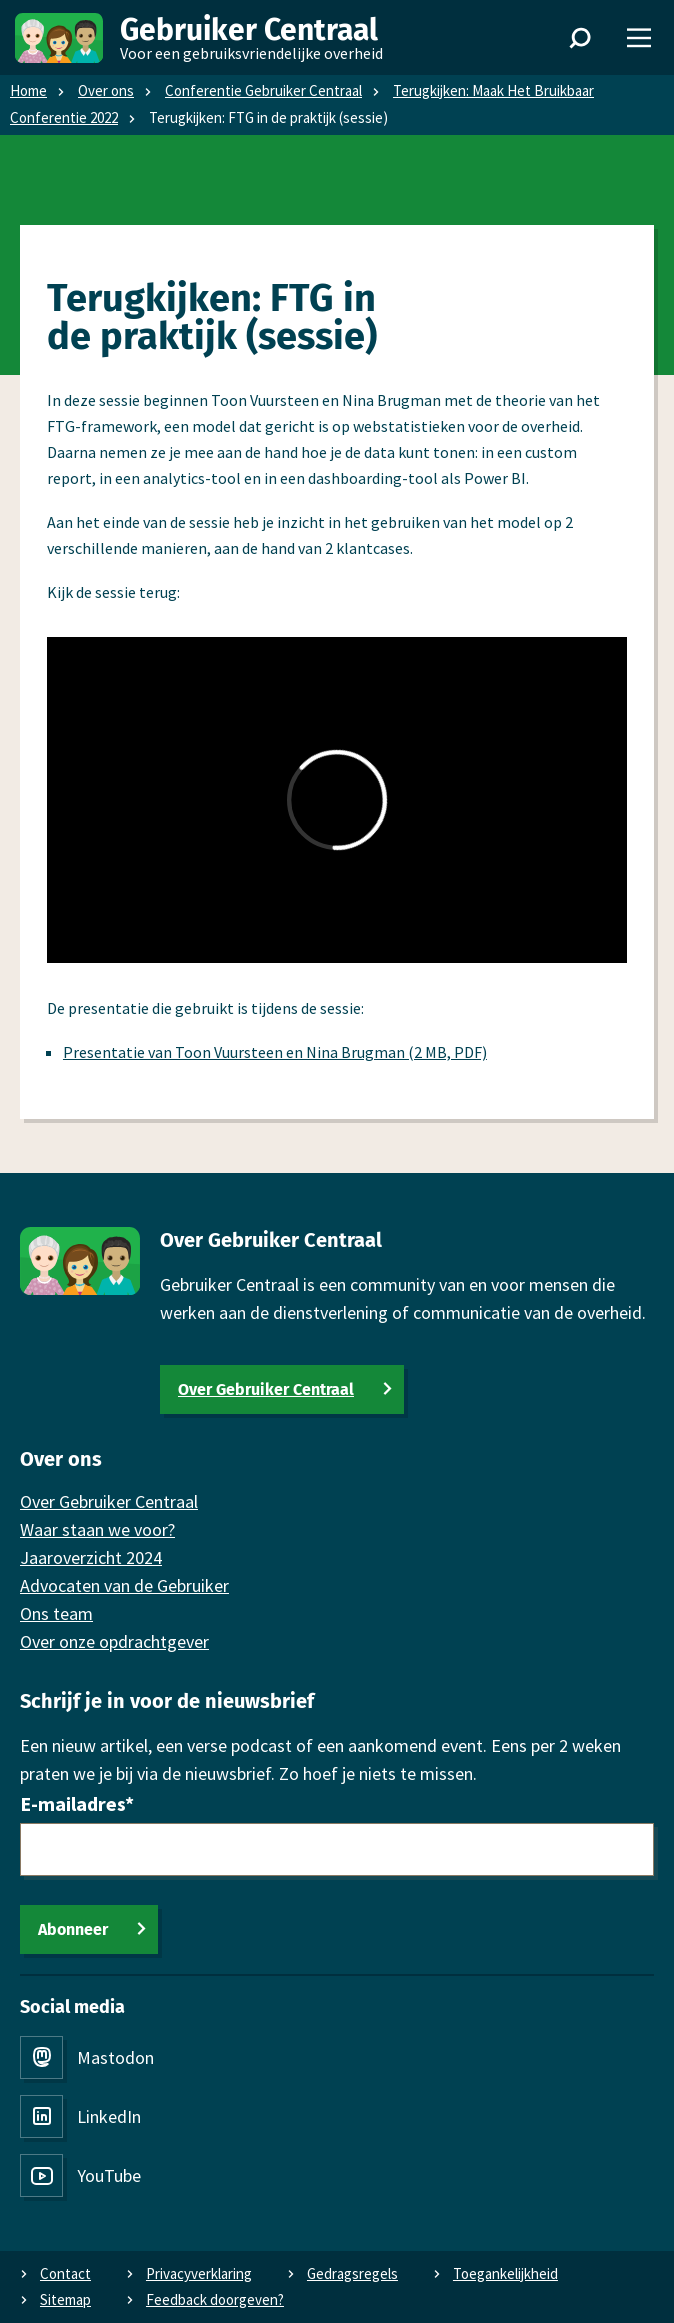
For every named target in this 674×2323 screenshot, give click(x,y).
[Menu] (639, 38)
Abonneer (73, 1929)
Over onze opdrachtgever (114, 1641)
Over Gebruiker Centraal (266, 1389)
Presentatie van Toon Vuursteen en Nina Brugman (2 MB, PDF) (275, 1052)
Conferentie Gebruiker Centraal (263, 90)
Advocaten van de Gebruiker (124, 1585)
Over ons (106, 90)
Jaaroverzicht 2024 (91, 1557)
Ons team (56, 1613)
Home (28, 90)
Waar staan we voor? (97, 1529)
